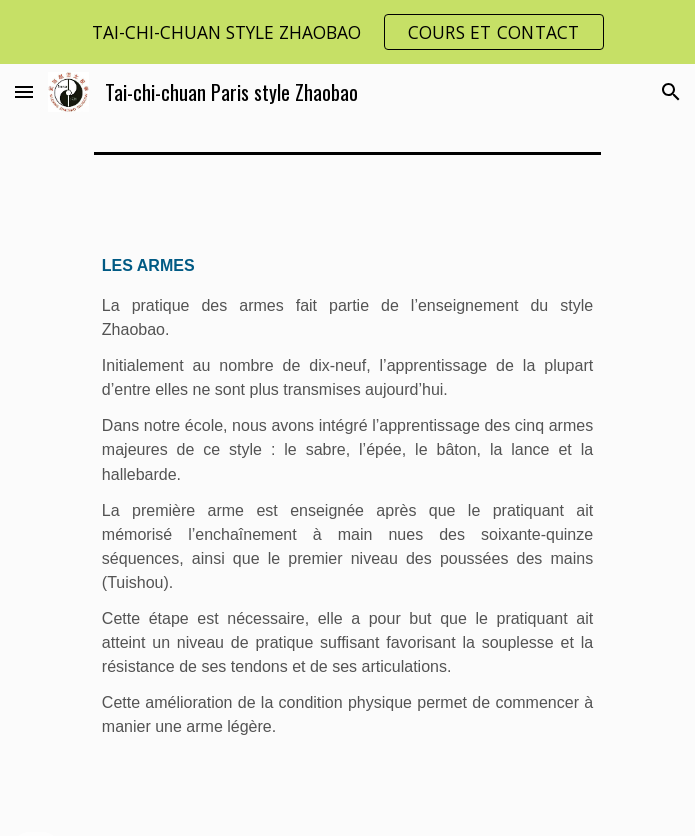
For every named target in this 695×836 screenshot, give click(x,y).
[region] (347, 32)
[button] (24, 91)
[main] (347, 507)
